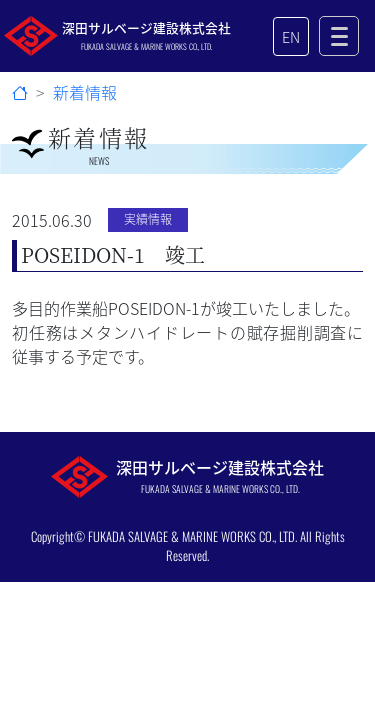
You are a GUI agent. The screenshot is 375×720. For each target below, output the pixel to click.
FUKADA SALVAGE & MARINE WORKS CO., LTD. (192, 536)
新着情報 (85, 92)
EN (291, 36)
